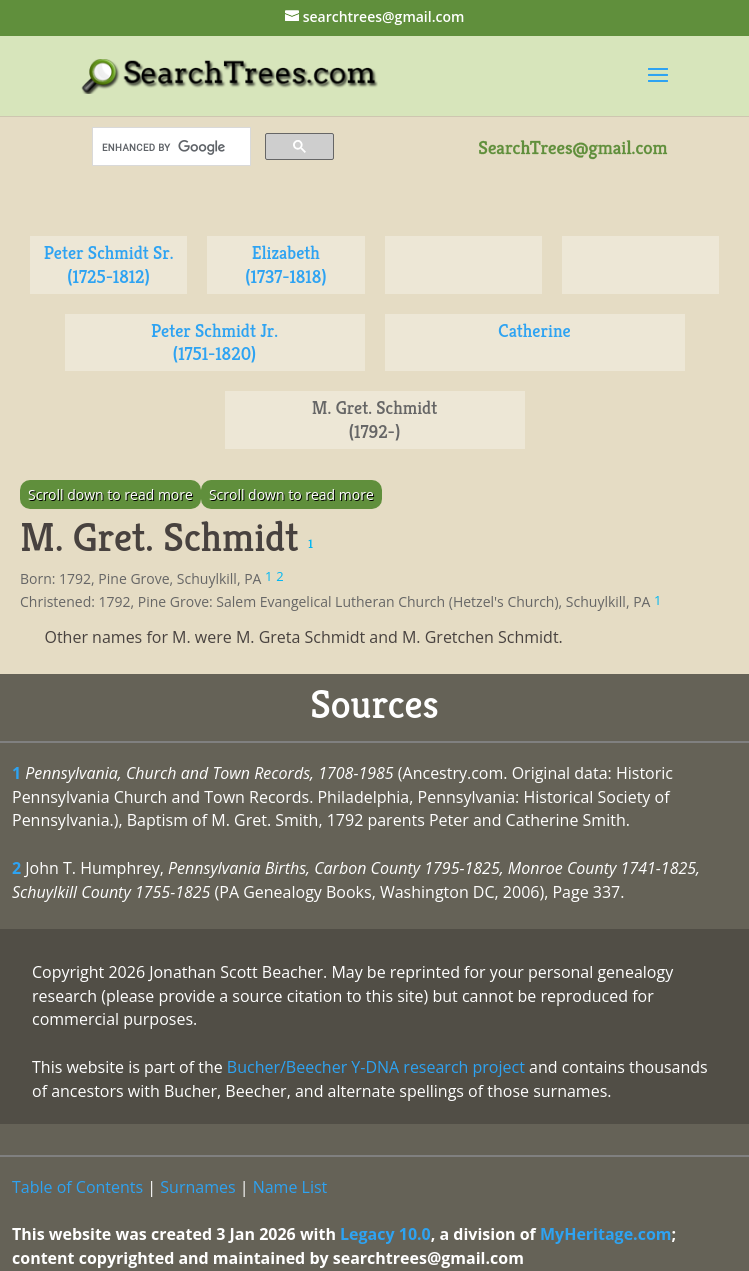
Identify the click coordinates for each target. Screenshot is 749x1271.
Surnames (197, 1187)
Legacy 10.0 (385, 1234)
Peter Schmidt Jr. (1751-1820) (214, 342)
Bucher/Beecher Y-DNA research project (376, 1067)
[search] (169, 147)
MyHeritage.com (606, 1234)
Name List (290, 1187)
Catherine (534, 330)
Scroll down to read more (110, 494)
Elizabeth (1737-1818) (285, 264)
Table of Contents (77, 1187)
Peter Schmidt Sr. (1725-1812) (109, 264)
